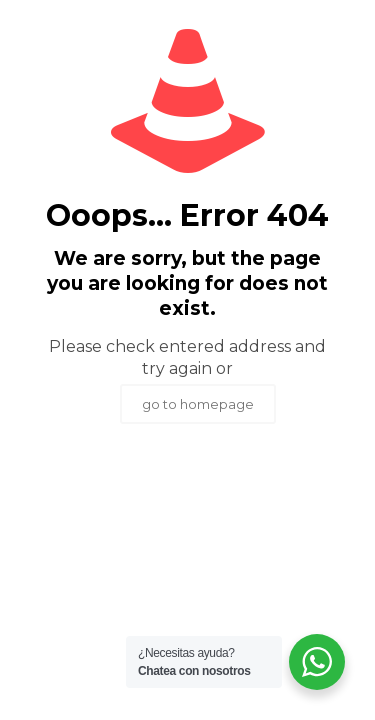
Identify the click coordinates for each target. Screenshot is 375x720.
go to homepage (198, 404)
